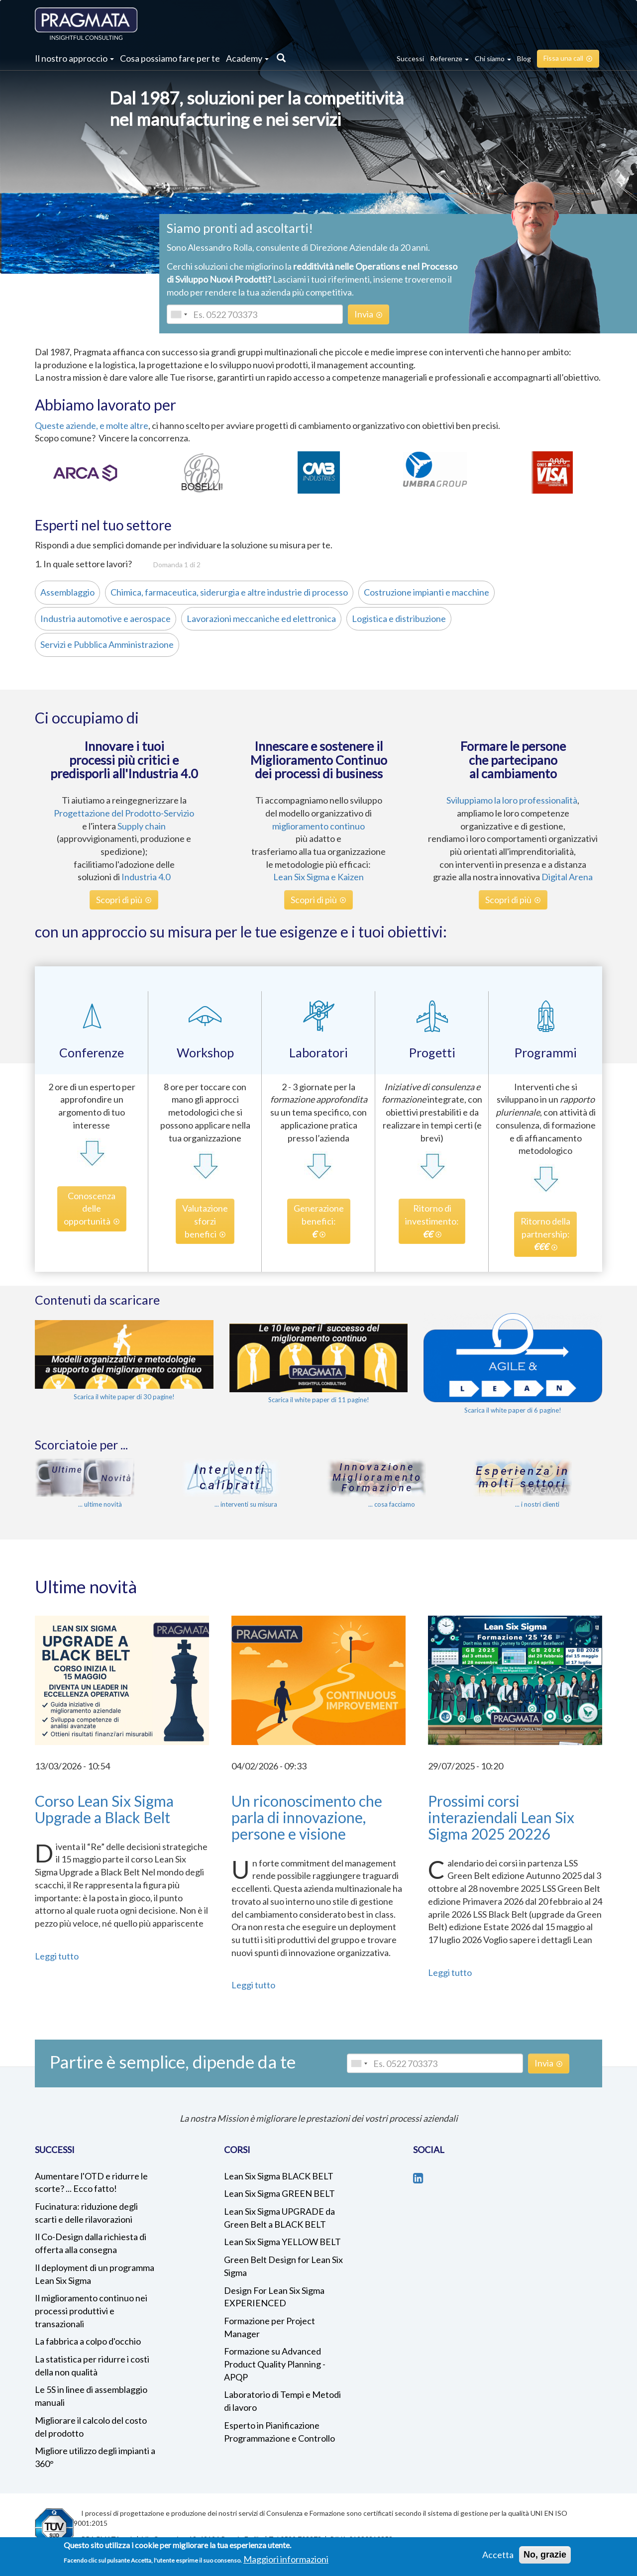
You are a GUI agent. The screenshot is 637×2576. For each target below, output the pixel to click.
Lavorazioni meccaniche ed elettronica (258, 618)
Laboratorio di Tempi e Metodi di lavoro (282, 2401)
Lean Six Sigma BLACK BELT (278, 2175)
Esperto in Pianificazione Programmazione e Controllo (279, 2432)
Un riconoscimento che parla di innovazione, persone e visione (306, 1817)
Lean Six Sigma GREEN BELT (279, 2193)
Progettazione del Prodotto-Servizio (124, 813)
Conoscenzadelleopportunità (90, 1208)
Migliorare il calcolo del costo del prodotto (91, 2427)
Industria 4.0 (145, 876)
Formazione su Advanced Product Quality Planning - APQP (274, 2364)
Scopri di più (119, 899)
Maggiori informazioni (285, 2559)
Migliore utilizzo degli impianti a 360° (95, 2457)
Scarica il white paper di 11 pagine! (318, 1400)
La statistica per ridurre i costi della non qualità (92, 2365)
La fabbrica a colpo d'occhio (88, 2341)
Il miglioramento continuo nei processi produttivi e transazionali (91, 2310)
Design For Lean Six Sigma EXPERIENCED (274, 2297)
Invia (363, 314)
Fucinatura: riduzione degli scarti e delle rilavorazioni (86, 2213)
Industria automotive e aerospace (103, 618)
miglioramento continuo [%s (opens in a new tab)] (318, 826)
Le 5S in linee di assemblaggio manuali (91, 2396)
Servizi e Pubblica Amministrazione (104, 644)
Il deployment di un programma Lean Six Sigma (94, 2274)
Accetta (498, 2554)
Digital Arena (567, 876)
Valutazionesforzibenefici (205, 1221)
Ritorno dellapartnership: (545, 1234)
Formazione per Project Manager (269, 2327)
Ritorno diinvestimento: (432, 1221)
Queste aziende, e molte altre (91, 425)
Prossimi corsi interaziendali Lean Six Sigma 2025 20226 (501, 1817)
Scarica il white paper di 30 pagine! (124, 1397)
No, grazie (545, 2555)
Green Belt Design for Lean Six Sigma (283, 2266)
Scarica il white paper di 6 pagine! (512, 1410)
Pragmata (86, 23)
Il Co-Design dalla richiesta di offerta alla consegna (90, 2243)
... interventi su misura (245, 1504)
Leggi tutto (57, 1956)
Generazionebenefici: (319, 1221)
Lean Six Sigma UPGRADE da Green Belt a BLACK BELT (279, 2218)
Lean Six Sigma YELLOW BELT (282, 2241)
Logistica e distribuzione (396, 618)
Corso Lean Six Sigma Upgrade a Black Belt (104, 1809)
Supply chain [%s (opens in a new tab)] (141, 826)
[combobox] (178, 314)
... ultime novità (100, 1504)
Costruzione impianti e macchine (423, 592)
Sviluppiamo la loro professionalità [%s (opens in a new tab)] (511, 800)
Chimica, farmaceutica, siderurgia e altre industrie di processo (226, 592)
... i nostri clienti (537, 1504)
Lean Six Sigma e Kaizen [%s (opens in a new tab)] (318, 876)
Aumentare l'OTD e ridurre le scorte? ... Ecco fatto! (91, 2182)
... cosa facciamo (391, 1504)
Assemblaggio (65, 592)
